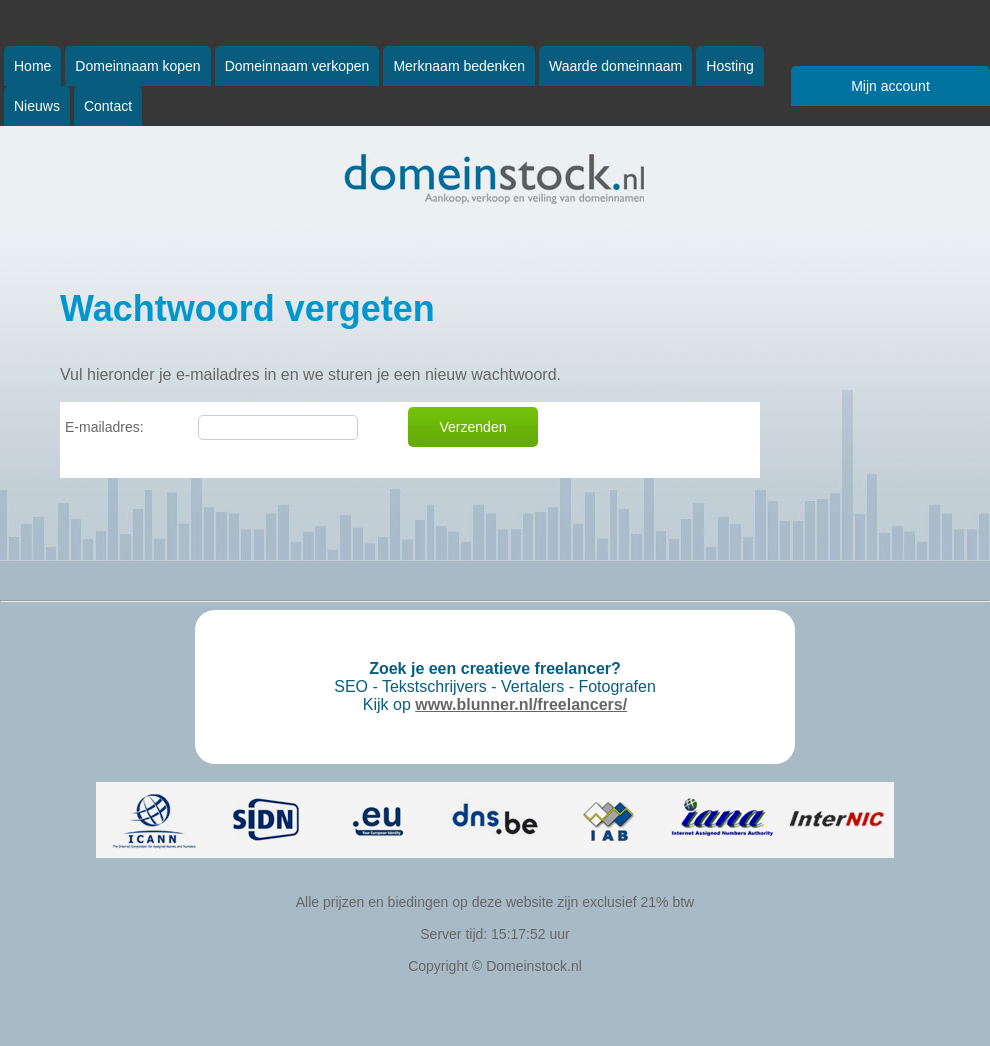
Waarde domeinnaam (615, 66)
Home (32, 66)
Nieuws (37, 106)
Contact (108, 106)
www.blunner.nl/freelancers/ (521, 704)
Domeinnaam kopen (137, 66)
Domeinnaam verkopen (297, 66)
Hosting (729, 66)
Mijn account (890, 86)
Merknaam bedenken (459, 66)
